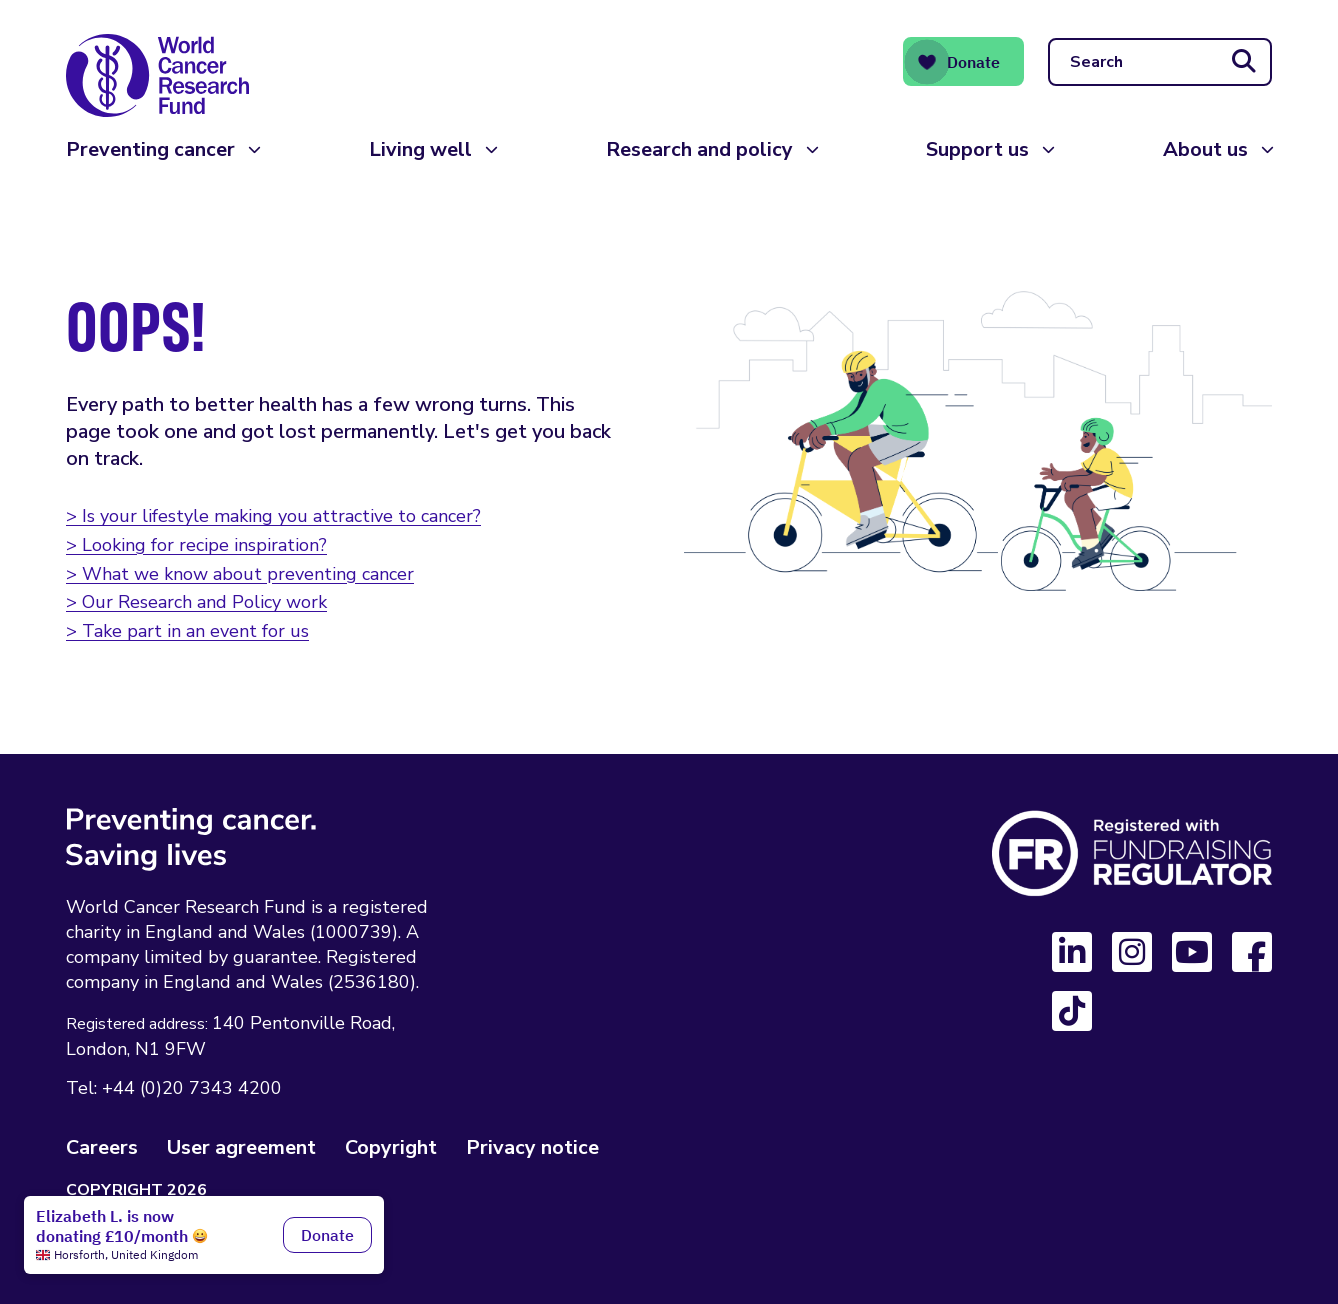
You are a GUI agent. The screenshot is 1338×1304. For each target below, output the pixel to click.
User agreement (241, 1147)
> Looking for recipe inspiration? (196, 545)
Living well (420, 149)
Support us (977, 149)
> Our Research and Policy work (196, 602)
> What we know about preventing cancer (240, 574)
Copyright (391, 1147)
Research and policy (699, 149)
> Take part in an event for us (187, 631)
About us (1205, 149)
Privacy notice (532, 1147)
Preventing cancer (150, 149)
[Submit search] (1244, 62)
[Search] (1160, 62)
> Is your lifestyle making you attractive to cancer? (273, 516)
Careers (102, 1147)
